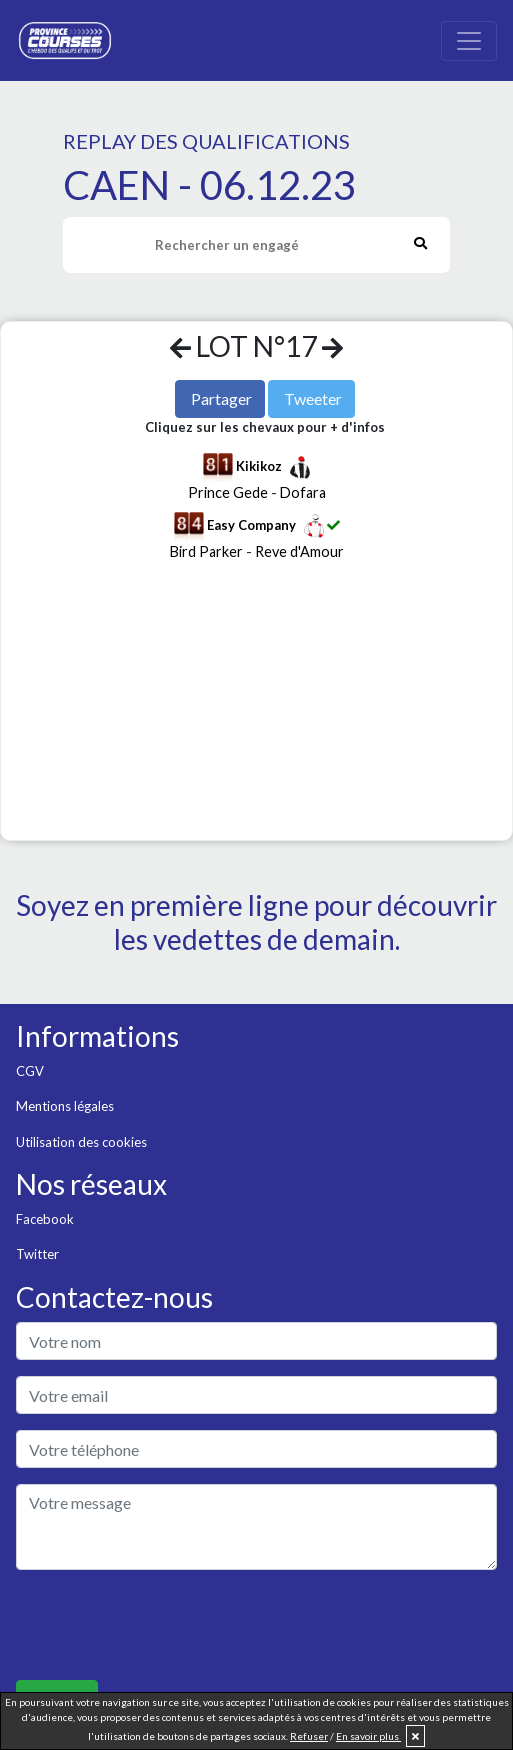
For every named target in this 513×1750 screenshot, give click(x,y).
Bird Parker (206, 551)
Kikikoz (259, 466)
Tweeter (313, 398)
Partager (221, 398)
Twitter (37, 1254)
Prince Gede (228, 492)
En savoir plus (368, 1736)
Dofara (303, 492)
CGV (30, 1071)
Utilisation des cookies (81, 1142)
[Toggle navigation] (469, 41)
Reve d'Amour (299, 551)
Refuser (309, 1736)
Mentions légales (65, 1106)
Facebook (45, 1219)
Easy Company (251, 525)
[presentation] (168, 1625)
